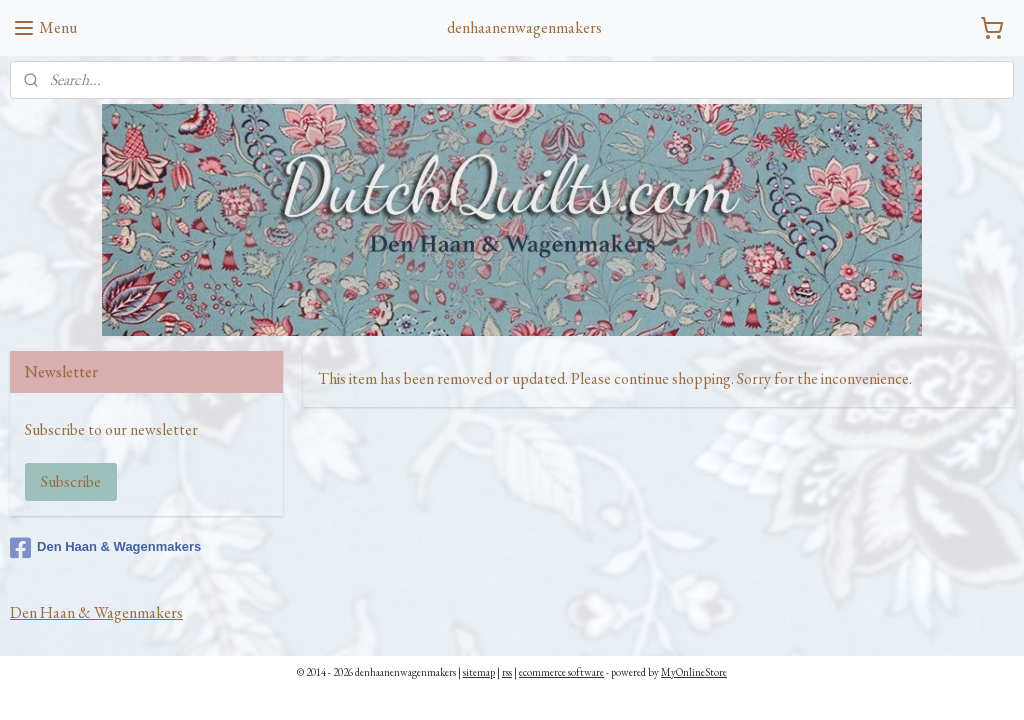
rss (507, 672)
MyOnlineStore (694, 672)
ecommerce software (561, 672)
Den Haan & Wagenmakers (105, 548)
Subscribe (71, 481)
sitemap (479, 672)
